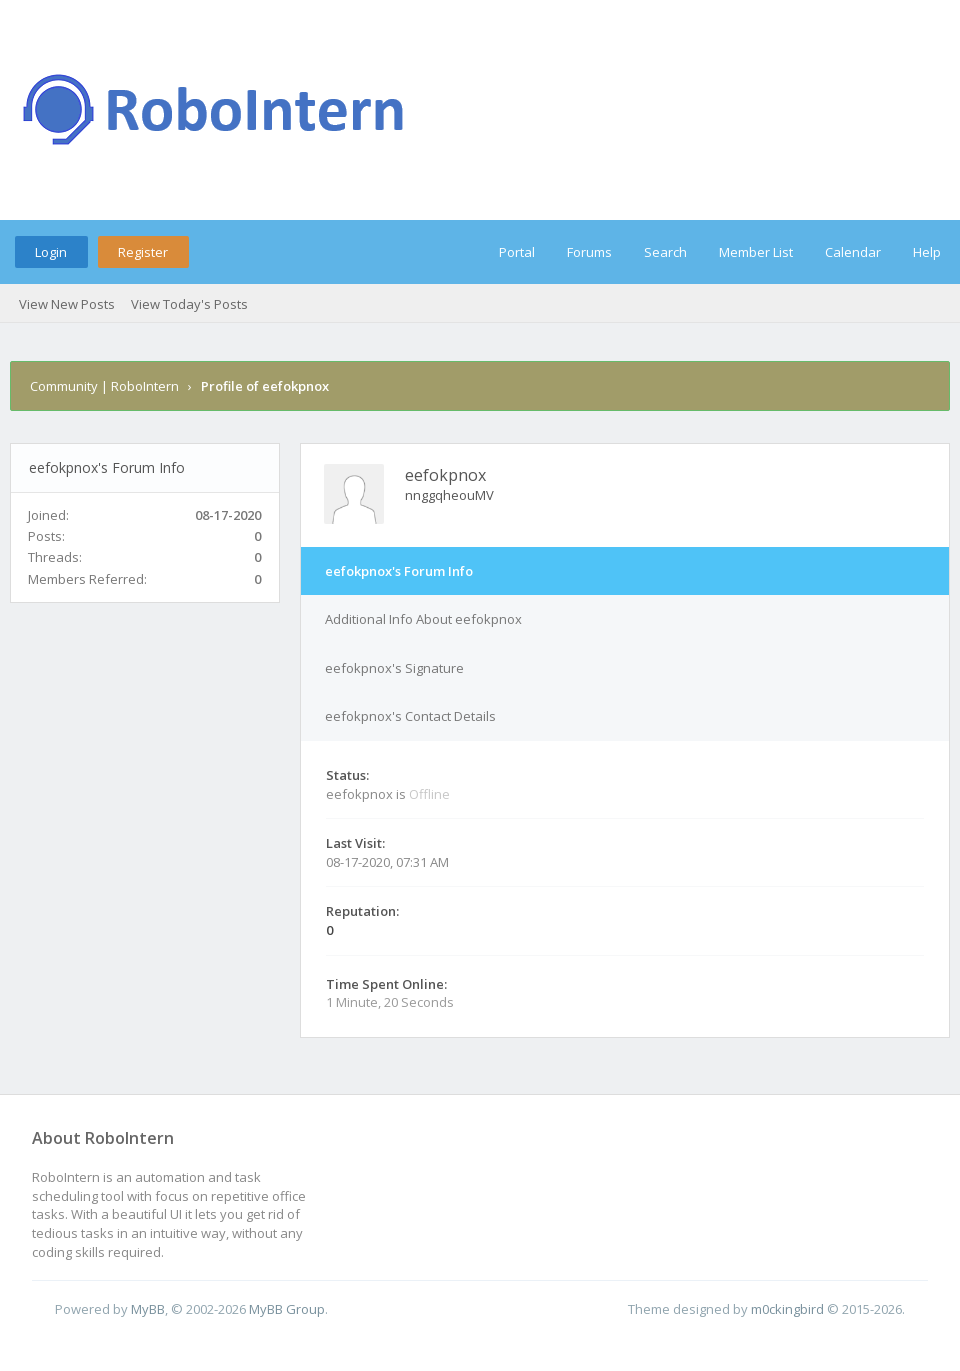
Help (927, 252)
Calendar (853, 252)
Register (143, 252)
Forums (589, 252)
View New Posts (67, 304)
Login (51, 252)
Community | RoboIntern (104, 386)
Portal (517, 252)
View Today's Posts (189, 304)
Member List (756, 252)
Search (665, 252)
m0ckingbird (787, 1309)
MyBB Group (287, 1309)
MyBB (148, 1309)
